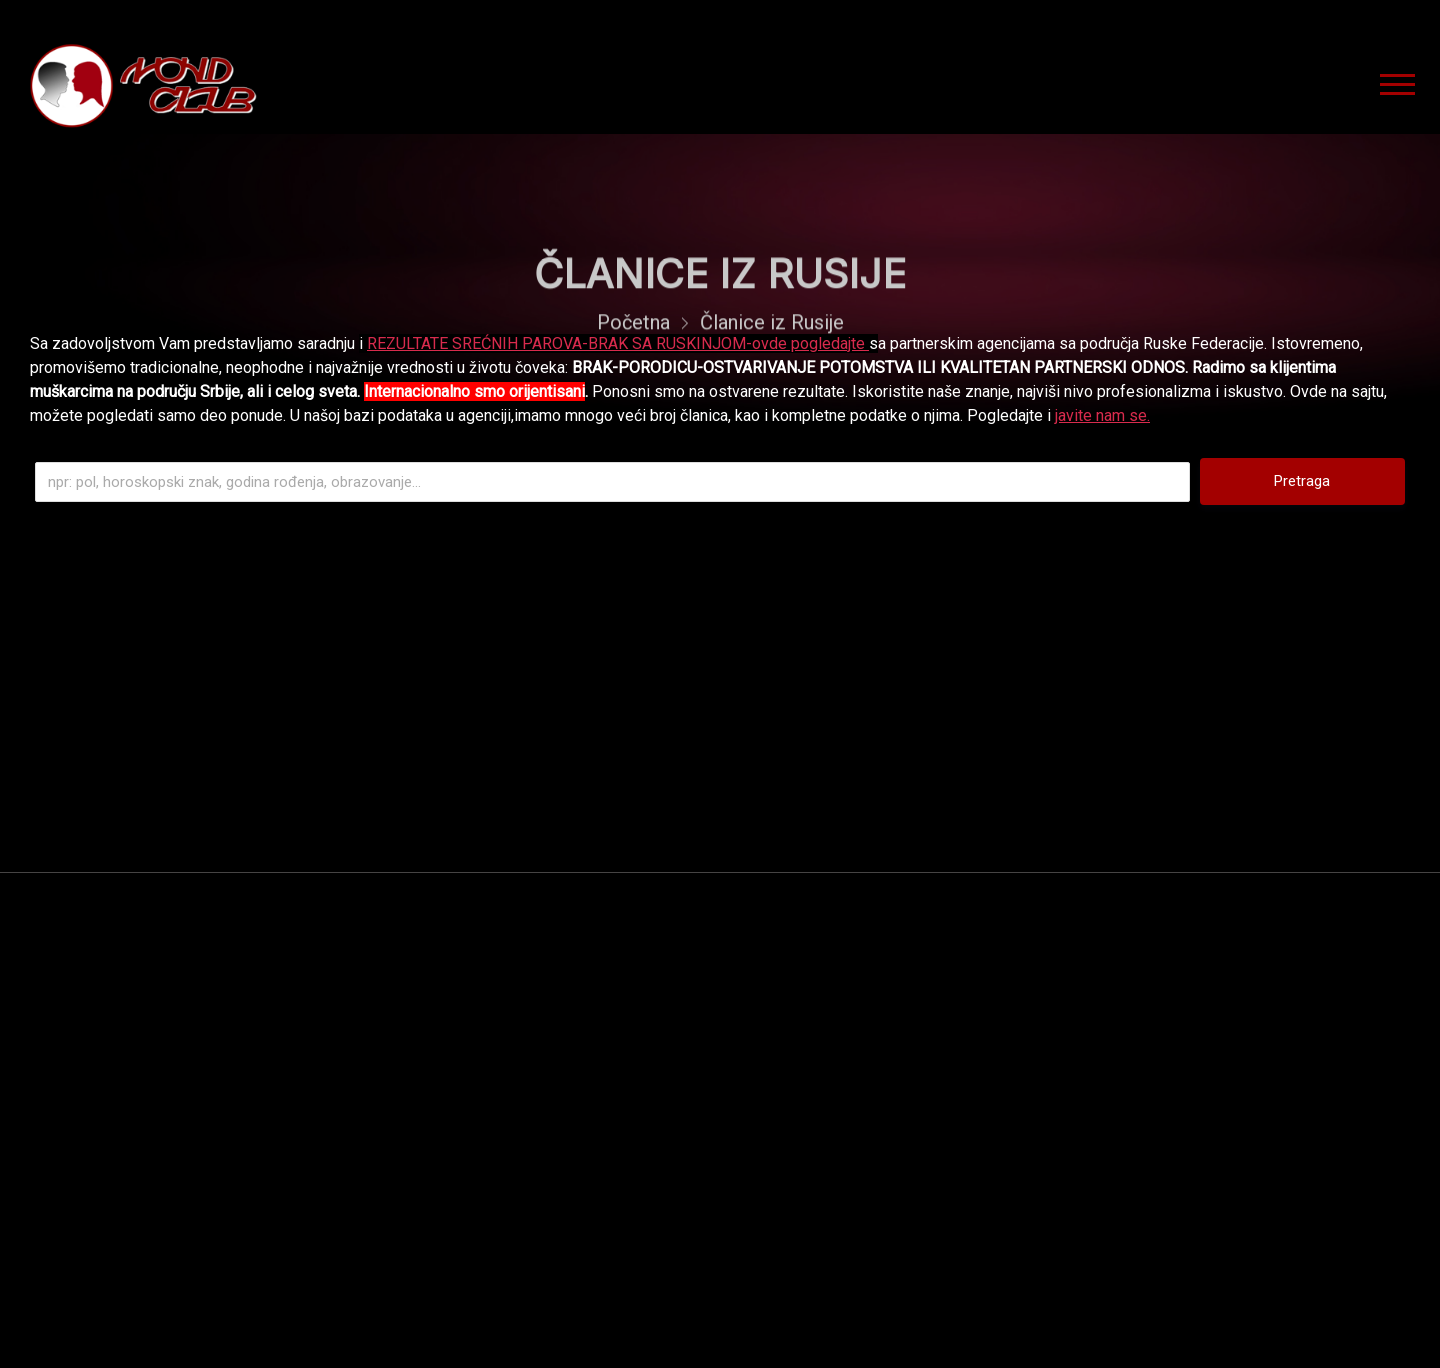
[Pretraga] (612, 482)
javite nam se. (1102, 415)
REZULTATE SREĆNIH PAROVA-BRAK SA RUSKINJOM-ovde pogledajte (618, 343)
